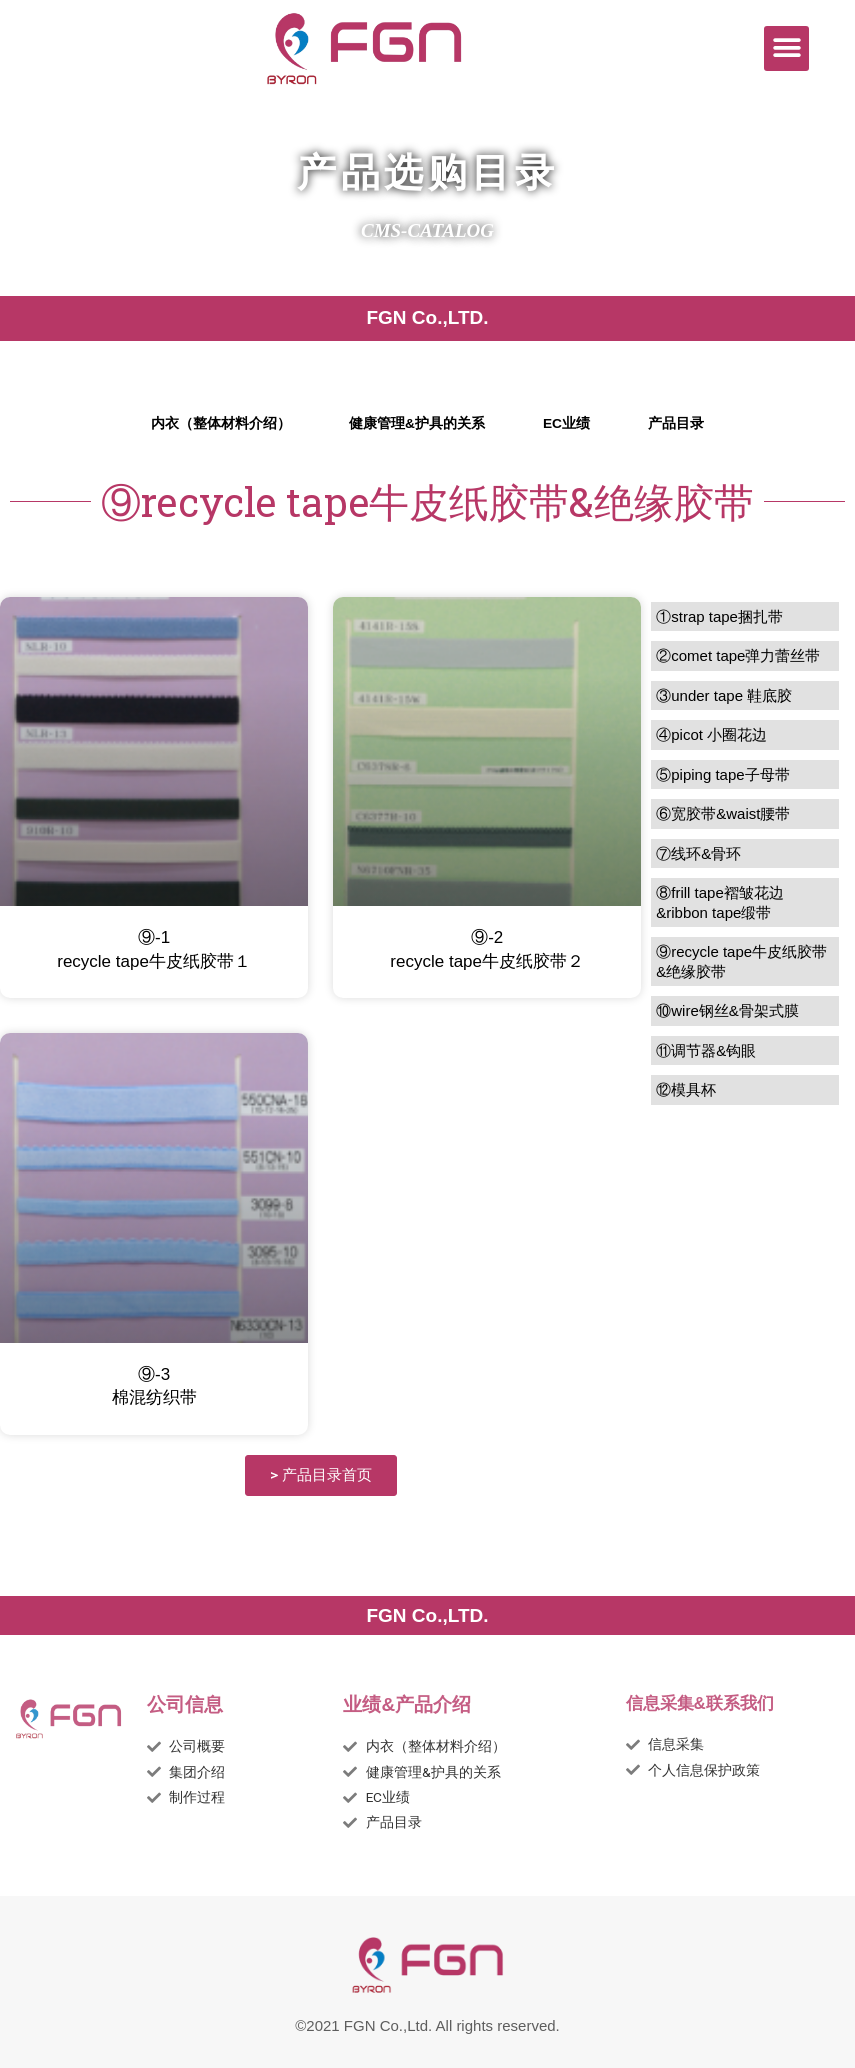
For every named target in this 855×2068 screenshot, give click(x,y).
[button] (786, 48)
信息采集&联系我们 (700, 1703)
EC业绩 (566, 423)
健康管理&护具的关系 (417, 423)
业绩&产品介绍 (407, 1704)
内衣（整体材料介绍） (221, 423)
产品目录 (676, 423)
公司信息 (185, 1704)
